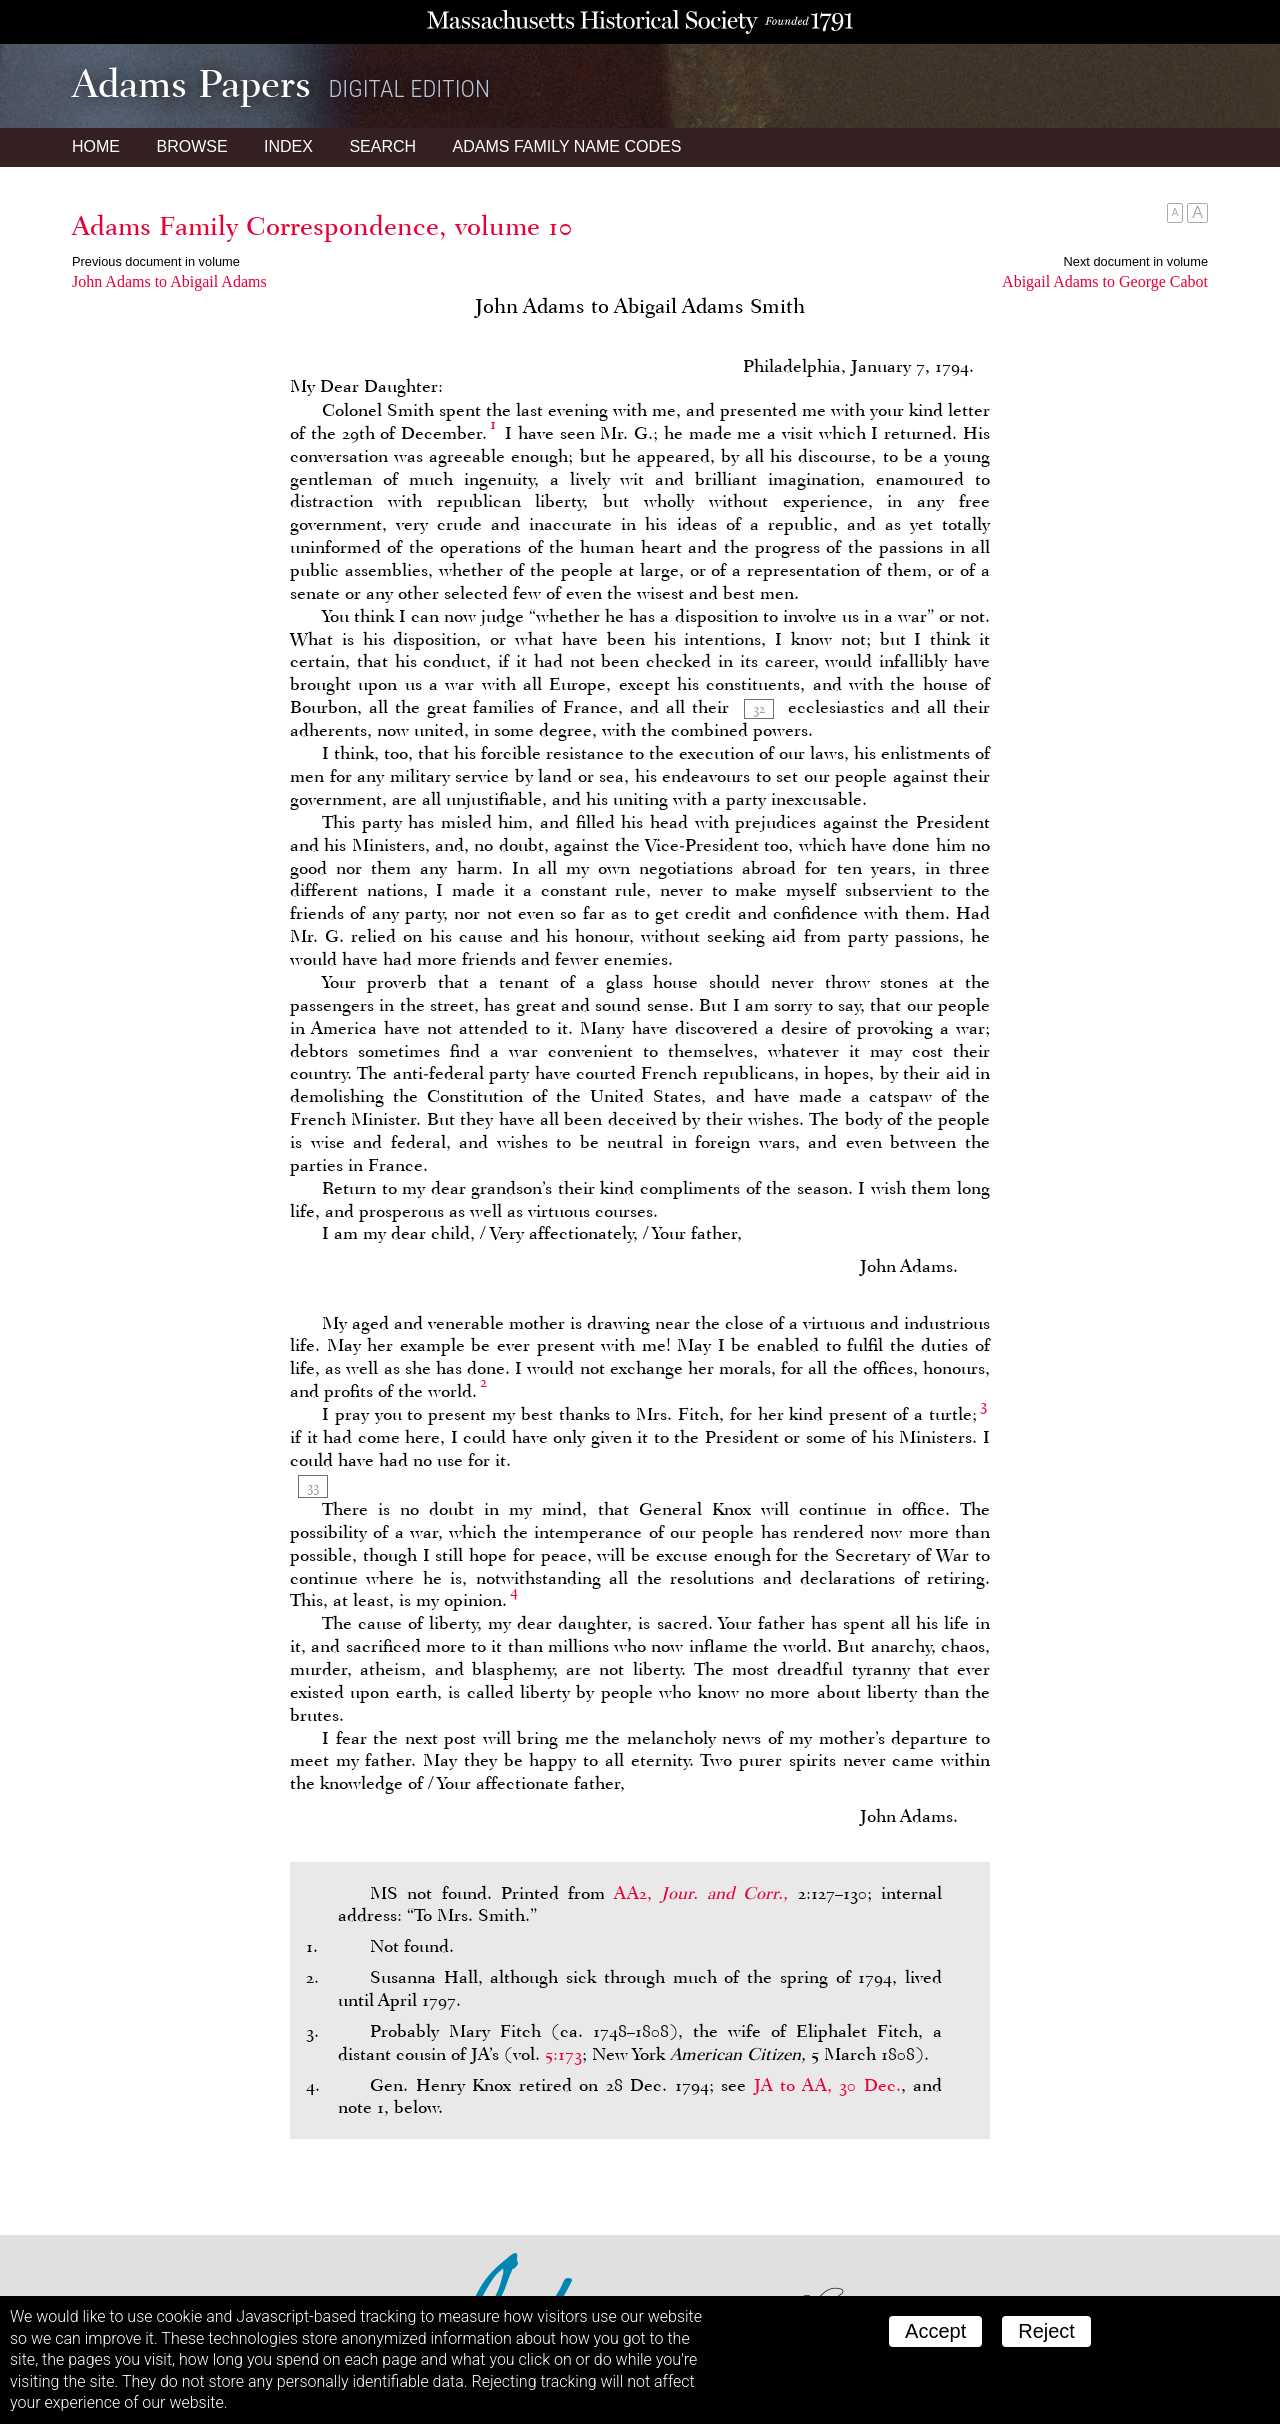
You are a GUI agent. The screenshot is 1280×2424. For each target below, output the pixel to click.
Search (382, 146)
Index (288, 146)
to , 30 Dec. (827, 2085)
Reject (1046, 2331)
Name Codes (567, 146)
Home (96, 146)
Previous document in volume (156, 261)
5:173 (563, 2054)
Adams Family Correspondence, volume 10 (322, 226)
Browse (191, 146)
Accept (935, 2331)
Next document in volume (1136, 261)
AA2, (706, 1893)
